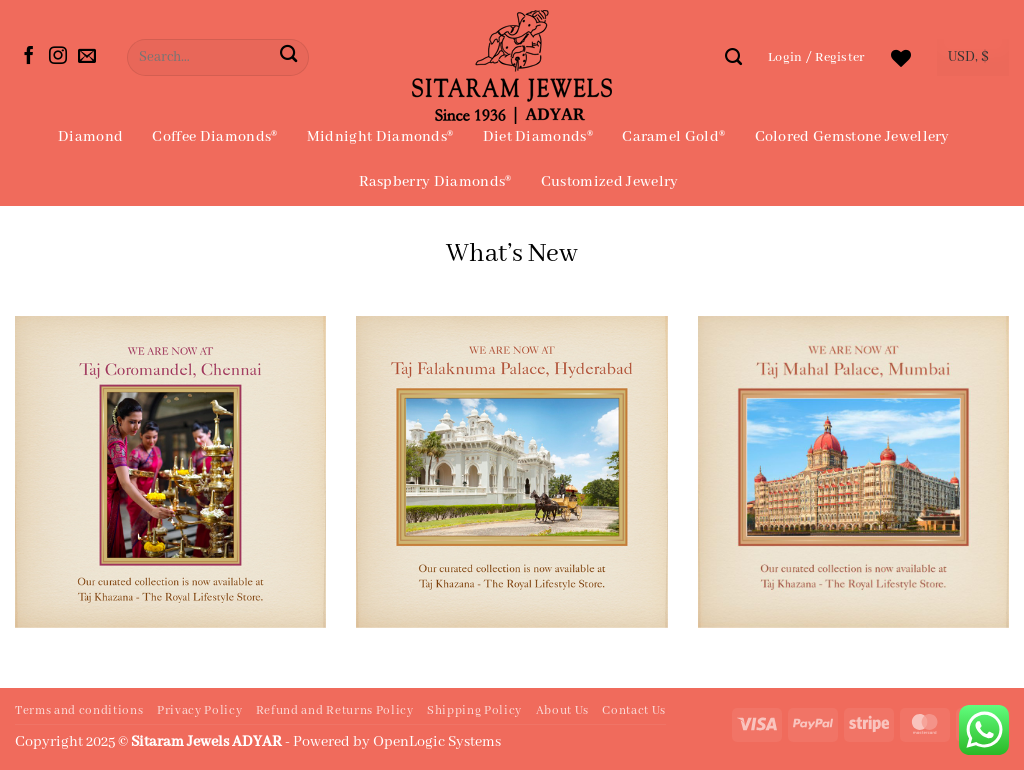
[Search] (733, 57)
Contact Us (634, 711)
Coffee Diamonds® (214, 137)
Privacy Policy (199, 711)
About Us (562, 711)
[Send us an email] (87, 57)
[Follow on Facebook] (29, 57)
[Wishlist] (901, 58)
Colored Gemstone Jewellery (852, 137)
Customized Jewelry (610, 182)
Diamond (90, 137)
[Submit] (288, 57)
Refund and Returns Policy (335, 711)
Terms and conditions (79, 711)
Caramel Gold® (673, 137)
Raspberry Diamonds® (435, 182)
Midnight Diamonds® (380, 137)
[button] (816, 57)
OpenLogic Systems (437, 742)
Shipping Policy (474, 711)
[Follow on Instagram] (58, 57)
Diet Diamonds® (538, 137)
